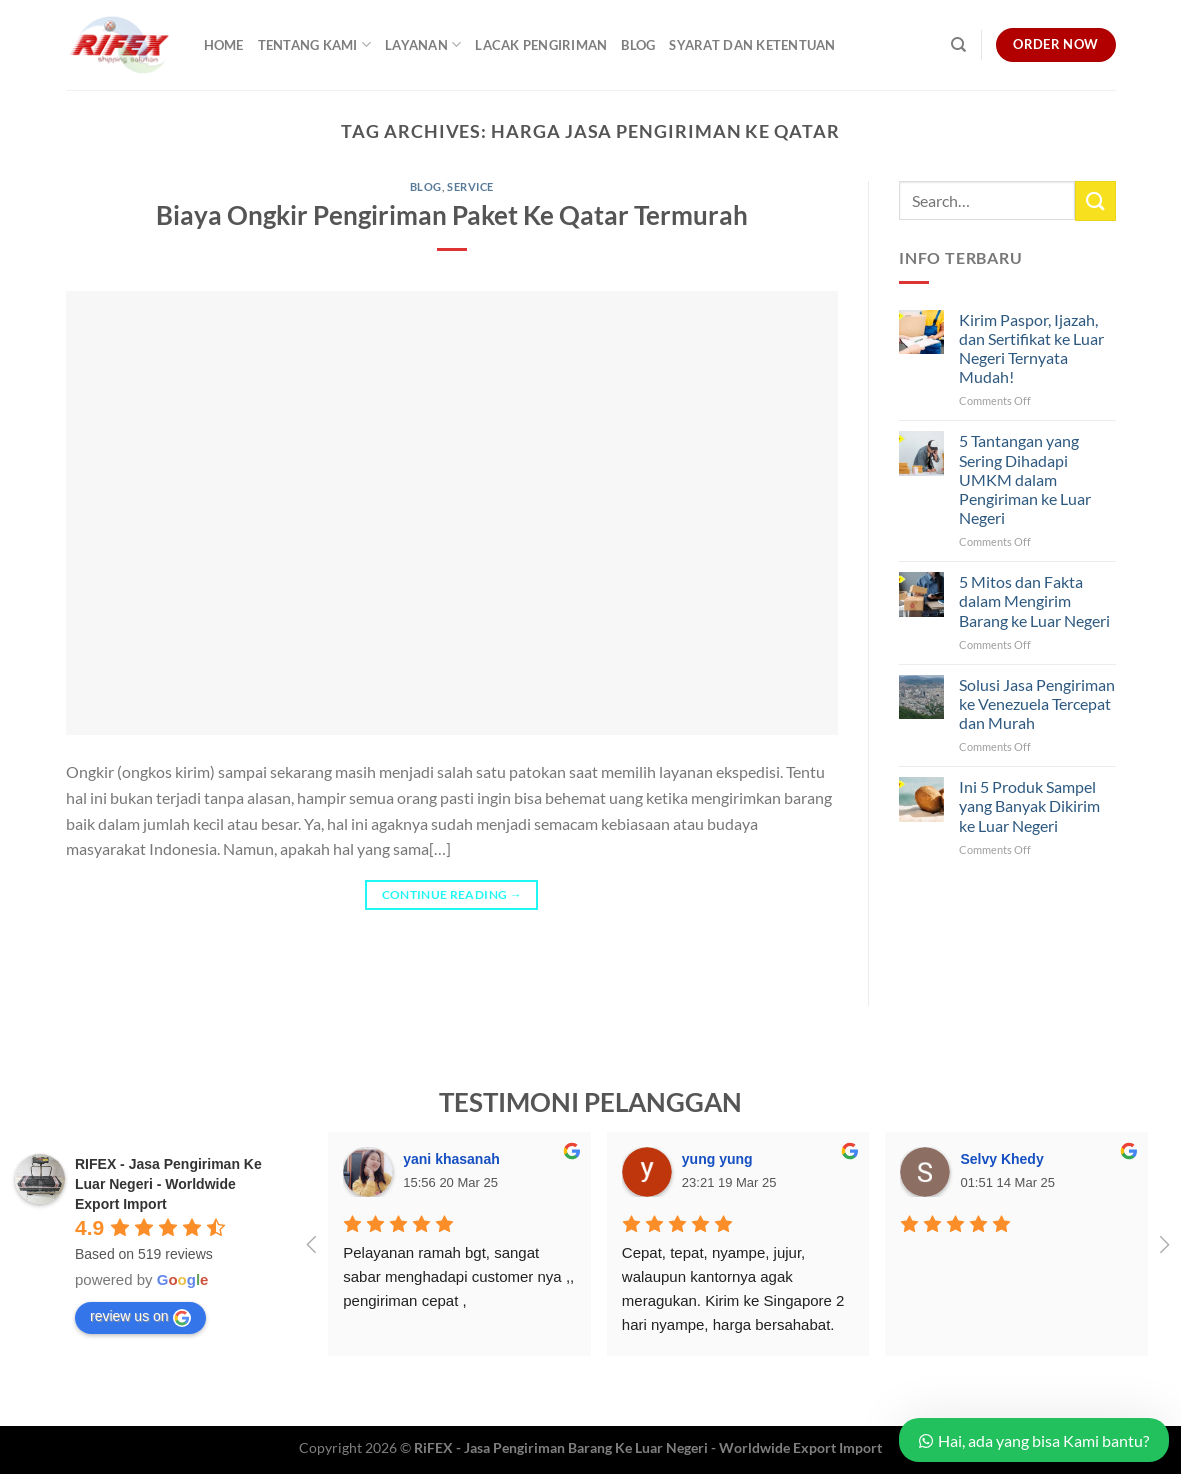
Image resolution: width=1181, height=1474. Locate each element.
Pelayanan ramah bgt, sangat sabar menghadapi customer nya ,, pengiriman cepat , (460, 1276)
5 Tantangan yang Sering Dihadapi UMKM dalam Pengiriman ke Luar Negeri (1025, 479)
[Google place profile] (168, 1184)
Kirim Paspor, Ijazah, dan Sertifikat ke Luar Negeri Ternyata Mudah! (1031, 348)
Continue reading (452, 894)
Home (224, 45)
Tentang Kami (315, 44)
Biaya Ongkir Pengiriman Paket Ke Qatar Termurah (452, 215)
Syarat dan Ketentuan (752, 45)
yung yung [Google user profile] (717, 1159)
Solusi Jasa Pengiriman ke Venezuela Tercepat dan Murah (1037, 703)
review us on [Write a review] (140, 1317)
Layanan (423, 44)
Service (470, 186)
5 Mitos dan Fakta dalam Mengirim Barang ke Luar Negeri (1034, 600)
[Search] (958, 45)
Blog (638, 45)
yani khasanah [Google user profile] (451, 1159)
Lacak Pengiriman (541, 45)
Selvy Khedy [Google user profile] (1001, 1159)
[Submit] (1095, 200)
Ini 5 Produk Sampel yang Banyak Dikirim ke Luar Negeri (1029, 805)
